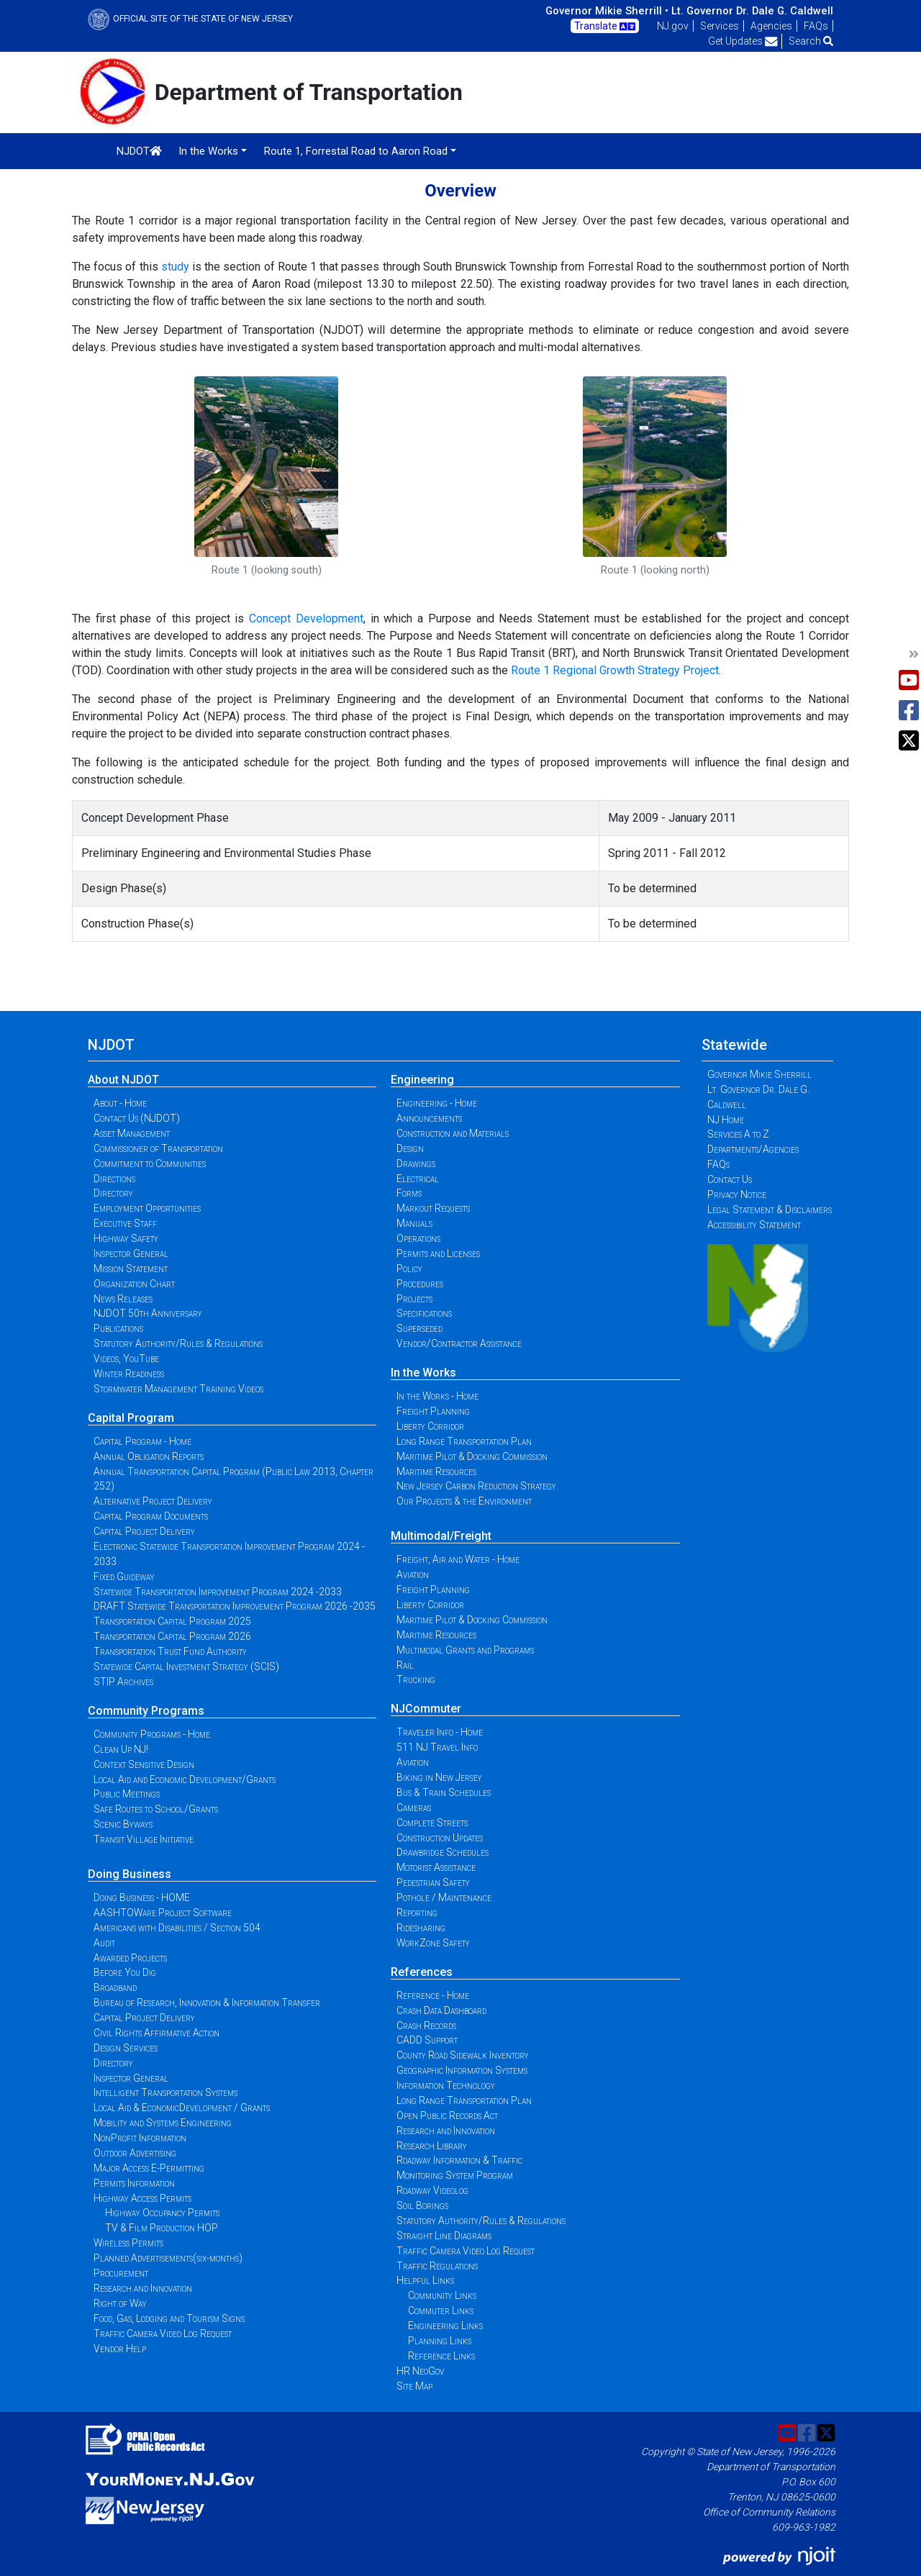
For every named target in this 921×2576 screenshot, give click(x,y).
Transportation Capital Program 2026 (172, 1636)
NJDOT (139, 151)
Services (719, 26)
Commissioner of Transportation (158, 1148)
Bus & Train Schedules (443, 1792)
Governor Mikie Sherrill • (606, 10)
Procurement (121, 2273)
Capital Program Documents (151, 1516)
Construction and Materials (452, 1133)
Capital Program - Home (142, 1441)
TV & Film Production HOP (161, 2227)
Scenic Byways (123, 1824)
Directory (113, 1193)
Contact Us (729, 1179)
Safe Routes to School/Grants (156, 1809)
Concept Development (306, 618)
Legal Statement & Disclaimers (769, 1209)
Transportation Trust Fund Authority (170, 1651)
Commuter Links (440, 2310)
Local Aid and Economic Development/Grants (185, 1779)
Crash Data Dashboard (441, 2010)
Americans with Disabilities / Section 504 (177, 1927)
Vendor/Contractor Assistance (459, 1343)
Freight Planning (433, 1411)
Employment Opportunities (147, 1208)
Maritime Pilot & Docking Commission (472, 1456)
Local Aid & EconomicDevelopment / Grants (182, 2107)
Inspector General (131, 1253)
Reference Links (441, 2356)
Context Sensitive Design (144, 1764)
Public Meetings (127, 1794)
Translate (604, 26)
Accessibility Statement (754, 1224)
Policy (409, 1268)
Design (410, 1148)
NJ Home (725, 1119)
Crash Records (426, 2025)
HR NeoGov (420, 2371)
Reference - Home (432, 1995)
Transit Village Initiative (144, 1839)
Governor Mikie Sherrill (759, 1074)
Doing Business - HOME (142, 1897)
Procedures (419, 1283)
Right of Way (120, 2303)
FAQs (816, 26)
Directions (114, 1178)
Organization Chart (134, 1283)
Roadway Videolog (432, 2190)
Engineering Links (445, 2325)
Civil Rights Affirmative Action (156, 2032)
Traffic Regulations (437, 2266)
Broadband (115, 1987)
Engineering (422, 1080)
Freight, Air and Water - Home (458, 1559)
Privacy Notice (736, 1194)
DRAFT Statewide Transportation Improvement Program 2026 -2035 (235, 1606)
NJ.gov (673, 26)
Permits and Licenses (438, 1253)
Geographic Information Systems (461, 2070)
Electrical (417, 1178)
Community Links (442, 2295)
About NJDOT (123, 1080)
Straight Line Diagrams (443, 2235)
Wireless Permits (128, 2243)
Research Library (431, 2145)
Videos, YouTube (126, 1358)
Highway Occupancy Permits (162, 2212)
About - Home (120, 1103)
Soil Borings (422, 2205)
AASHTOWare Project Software (163, 1912)
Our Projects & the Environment (464, 1501)
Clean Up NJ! (121, 1749)
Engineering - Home (436, 1103)
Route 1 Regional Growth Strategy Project (615, 670)
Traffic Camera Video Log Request (163, 2333)
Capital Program (131, 1418)
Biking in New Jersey (439, 1777)
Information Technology (445, 2085)
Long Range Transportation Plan (464, 1441)
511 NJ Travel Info (437, 1747)
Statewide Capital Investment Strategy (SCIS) (186, 1666)
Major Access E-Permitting (149, 2168)
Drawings (415, 1163)
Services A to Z (738, 1134)
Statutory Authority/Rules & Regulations (178, 1343)
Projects (414, 1299)
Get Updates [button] (743, 41)
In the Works (423, 1372)
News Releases (123, 1299)
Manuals (414, 1223)
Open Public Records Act (447, 2115)
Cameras (413, 1807)
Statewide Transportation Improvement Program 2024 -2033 (218, 1591)
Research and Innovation (143, 2288)
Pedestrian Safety (433, 1882)
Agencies (771, 26)
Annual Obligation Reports (149, 1456)
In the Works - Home (437, 1396)
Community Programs (146, 1711)
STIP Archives (123, 1681)
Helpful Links (425, 2280)
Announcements (429, 1118)
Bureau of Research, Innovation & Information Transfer (207, 2002)
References (422, 1972)
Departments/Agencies (753, 1149)
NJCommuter (426, 1708)
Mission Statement (131, 1268)
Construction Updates (439, 1837)
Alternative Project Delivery (153, 1501)
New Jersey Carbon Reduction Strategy (476, 1486)
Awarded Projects (130, 1958)
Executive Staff (125, 1223)
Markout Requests (433, 1208)
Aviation (412, 1574)
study (175, 266)
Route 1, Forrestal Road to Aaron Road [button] (356, 151)
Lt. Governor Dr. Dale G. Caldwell (752, 10)
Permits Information (134, 2183)
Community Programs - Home (152, 1734)
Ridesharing (420, 1927)
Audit (104, 1943)
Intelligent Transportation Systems (165, 2092)
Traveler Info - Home (439, 1732)
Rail (405, 1665)
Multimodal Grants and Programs (465, 1650)
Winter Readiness (129, 1373)
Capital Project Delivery (144, 1531)
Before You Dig (125, 1972)
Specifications (424, 1313)
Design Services (126, 2048)
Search (811, 41)
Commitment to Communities (150, 1163)
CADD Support (427, 2040)
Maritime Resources (436, 1471)
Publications (118, 1328)
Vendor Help (120, 2348)
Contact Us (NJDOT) (137, 1118)
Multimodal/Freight (441, 1536)
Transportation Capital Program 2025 (172, 1621)
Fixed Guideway (124, 1576)
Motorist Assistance (436, 1867)
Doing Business (129, 1874)
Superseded (419, 1328)
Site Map (414, 2386)
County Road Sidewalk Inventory (462, 2055)
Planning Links (439, 2340)
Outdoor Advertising (135, 2153)
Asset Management (132, 1133)
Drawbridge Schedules (442, 1852)
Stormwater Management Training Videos (178, 1388)
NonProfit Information (140, 2138)
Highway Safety (126, 1238)
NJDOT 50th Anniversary (148, 1313)
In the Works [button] (208, 151)
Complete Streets (432, 1822)
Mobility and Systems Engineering (163, 2122)
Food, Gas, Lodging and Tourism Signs (169, 2318)
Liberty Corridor (430, 1426)
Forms (409, 1193)
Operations (418, 1238)
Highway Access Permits (142, 2198)
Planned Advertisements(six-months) (168, 2258)
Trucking (415, 1679)
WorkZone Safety (433, 1943)
